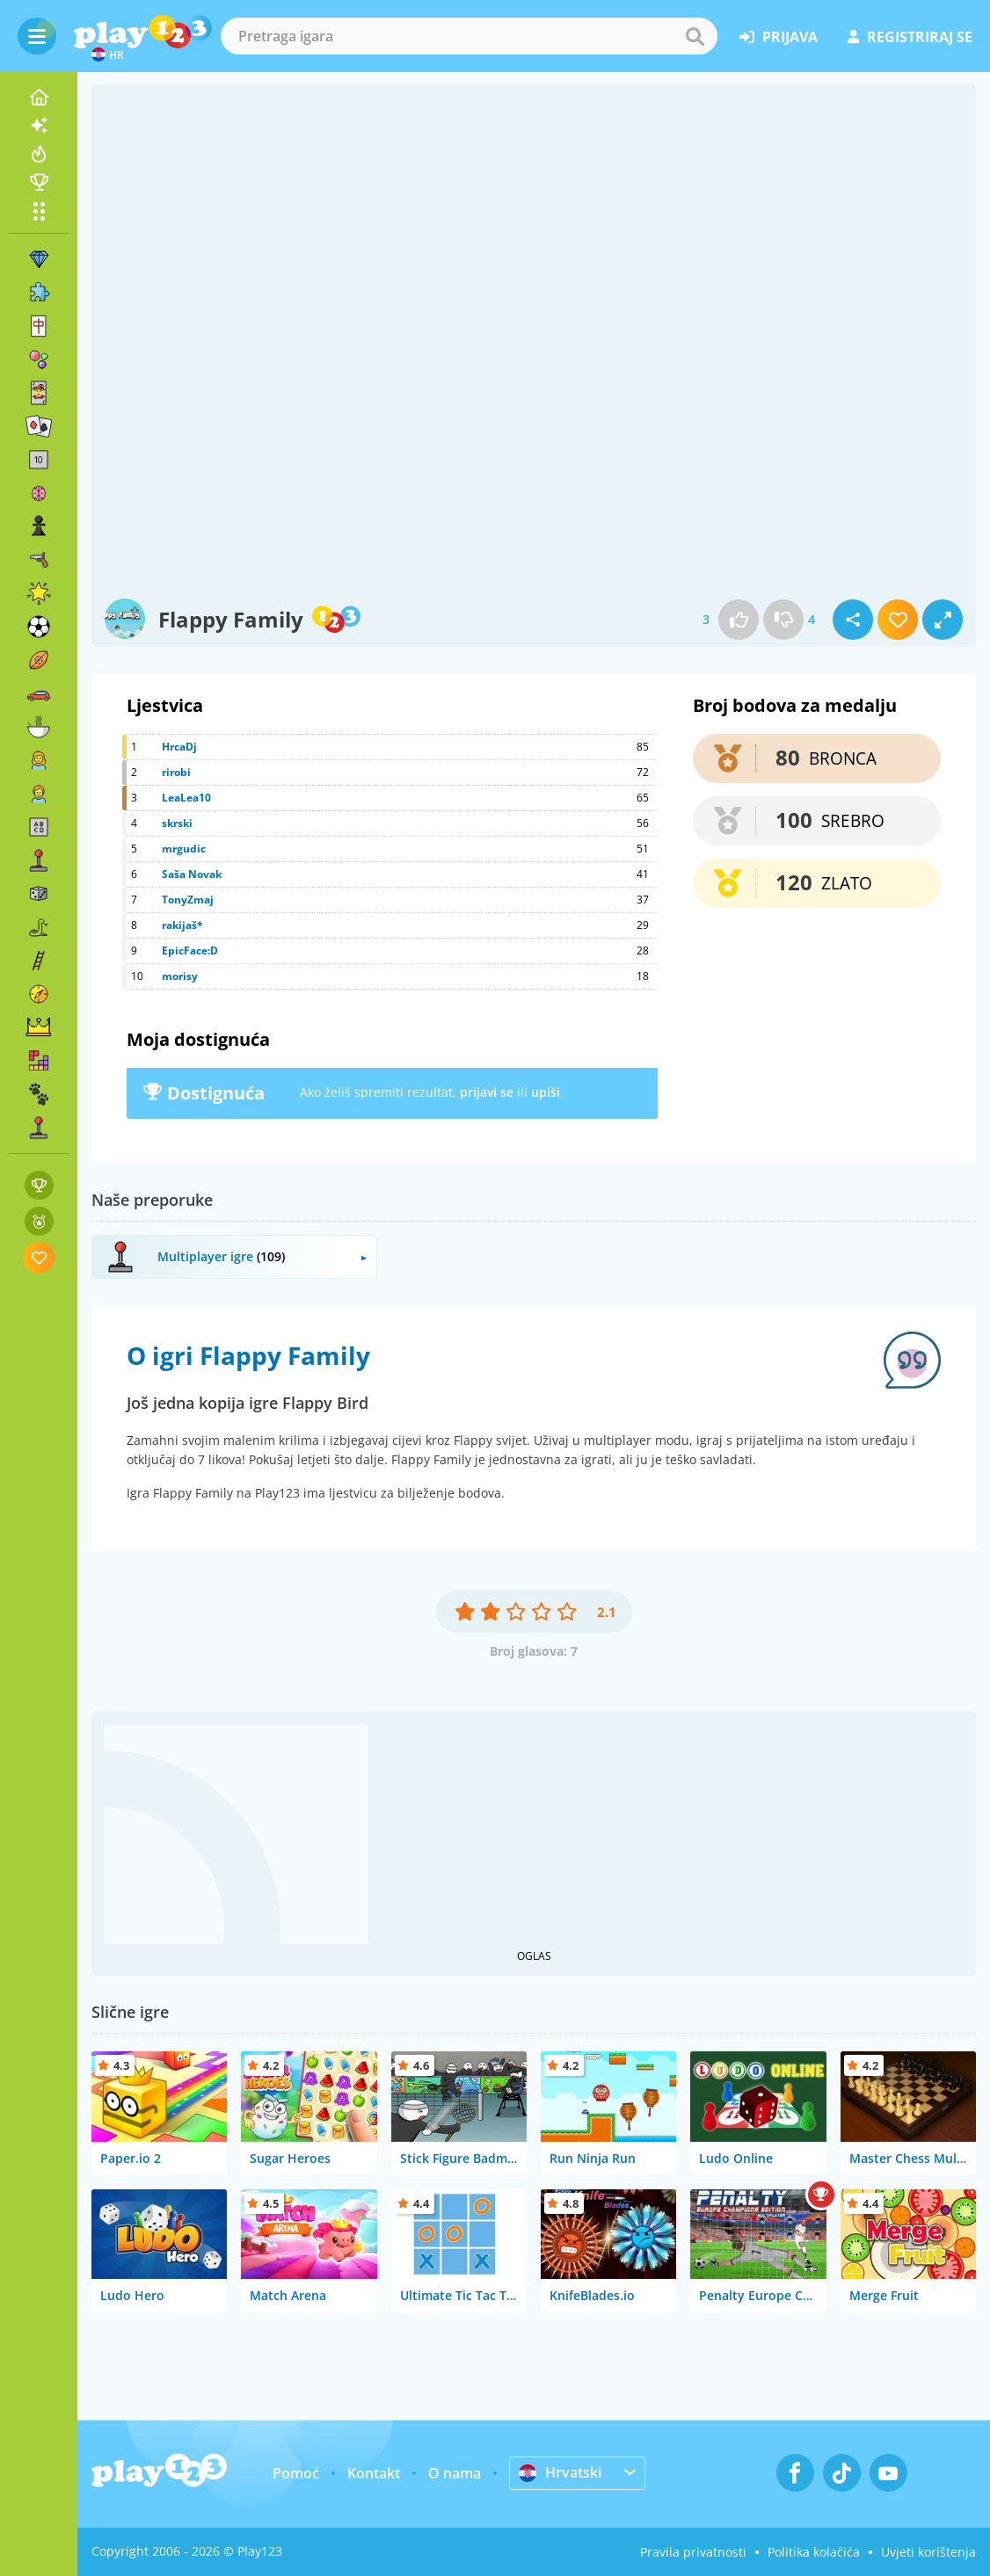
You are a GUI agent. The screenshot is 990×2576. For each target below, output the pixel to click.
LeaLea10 (186, 797)
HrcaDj (179, 746)
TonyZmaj (188, 899)
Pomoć (296, 2473)
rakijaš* (182, 925)
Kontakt (373, 2473)
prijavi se (486, 1092)
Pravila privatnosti (693, 2551)
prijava (778, 37)
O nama (454, 2473)
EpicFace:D (190, 950)
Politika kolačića (814, 2551)
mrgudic (184, 848)
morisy (180, 976)
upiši (545, 1092)
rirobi (176, 772)
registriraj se (910, 37)
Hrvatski (560, 2472)
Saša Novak (192, 874)
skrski (177, 823)
